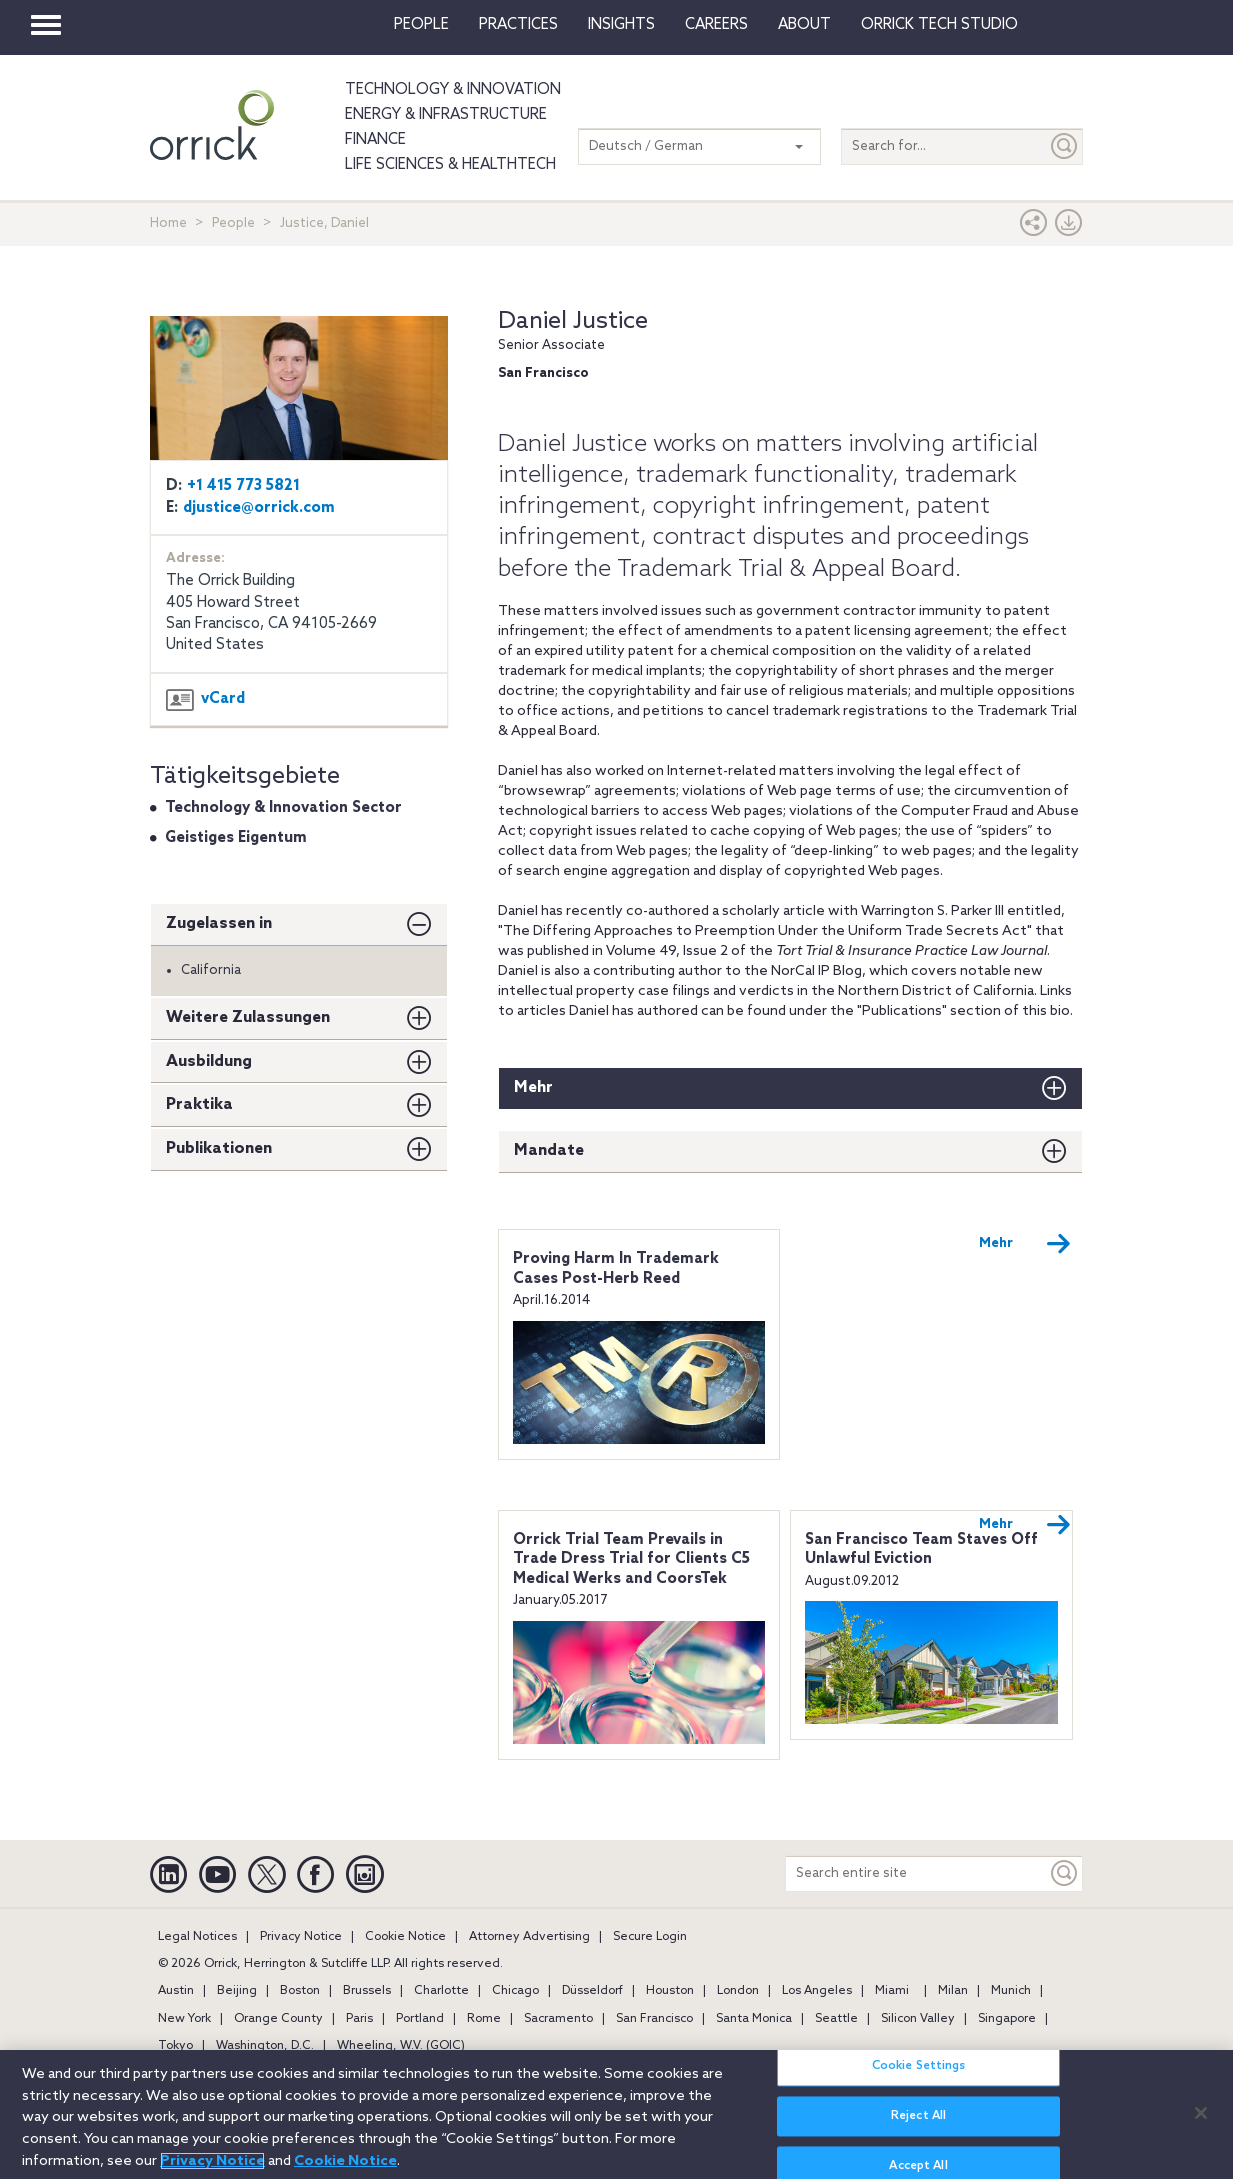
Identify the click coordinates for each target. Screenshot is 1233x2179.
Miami (892, 1991)
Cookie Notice (405, 1937)
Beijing (237, 1991)
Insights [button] (621, 25)
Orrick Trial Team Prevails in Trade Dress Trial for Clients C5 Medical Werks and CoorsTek (631, 1559)
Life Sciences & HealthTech (450, 165)
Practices (518, 25)
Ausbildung (209, 1061)
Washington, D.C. (265, 2046)
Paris (359, 2019)
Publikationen (219, 1148)
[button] (1034, 227)
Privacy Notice (301, 1937)
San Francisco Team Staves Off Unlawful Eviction (921, 1550)
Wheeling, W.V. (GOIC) (401, 2046)
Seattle (836, 2019)
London (738, 1991)
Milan (953, 1991)
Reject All (918, 2129)
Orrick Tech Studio (939, 25)
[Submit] (1065, 146)
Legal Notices (197, 1937)
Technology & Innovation (453, 90)
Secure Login (650, 1937)
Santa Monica (754, 2019)
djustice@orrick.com (259, 508)
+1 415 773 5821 (243, 486)
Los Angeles (817, 1991)
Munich (1011, 1991)
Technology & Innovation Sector (283, 808)
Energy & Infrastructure (446, 115)
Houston (670, 1991)
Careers (716, 25)
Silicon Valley (918, 2019)
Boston (300, 1991)
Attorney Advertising (529, 1937)
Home (168, 223)
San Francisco (654, 2019)
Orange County (278, 2019)
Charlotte (441, 1991)
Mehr (533, 1087)
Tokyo (175, 2046)
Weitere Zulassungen (248, 1017)
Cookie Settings (919, 2079)
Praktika (199, 1104)
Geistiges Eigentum (236, 838)
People (421, 25)
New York (184, 2019)
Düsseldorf (592, 1991)
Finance (375, 140)
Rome (484, 2019)
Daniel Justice (573, 321)
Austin (176, 1991)
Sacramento (558, 2019)
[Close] (1201, 2125)
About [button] (804, 25)
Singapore (1007, 2019)
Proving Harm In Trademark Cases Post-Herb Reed (616, 1269)
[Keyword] (1065, 1873)
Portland (420, 2019)
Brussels (367, 1991)
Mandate (549, 1150)
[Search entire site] (916, 1873)
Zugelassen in (219, 923)
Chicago (515, 1991)
